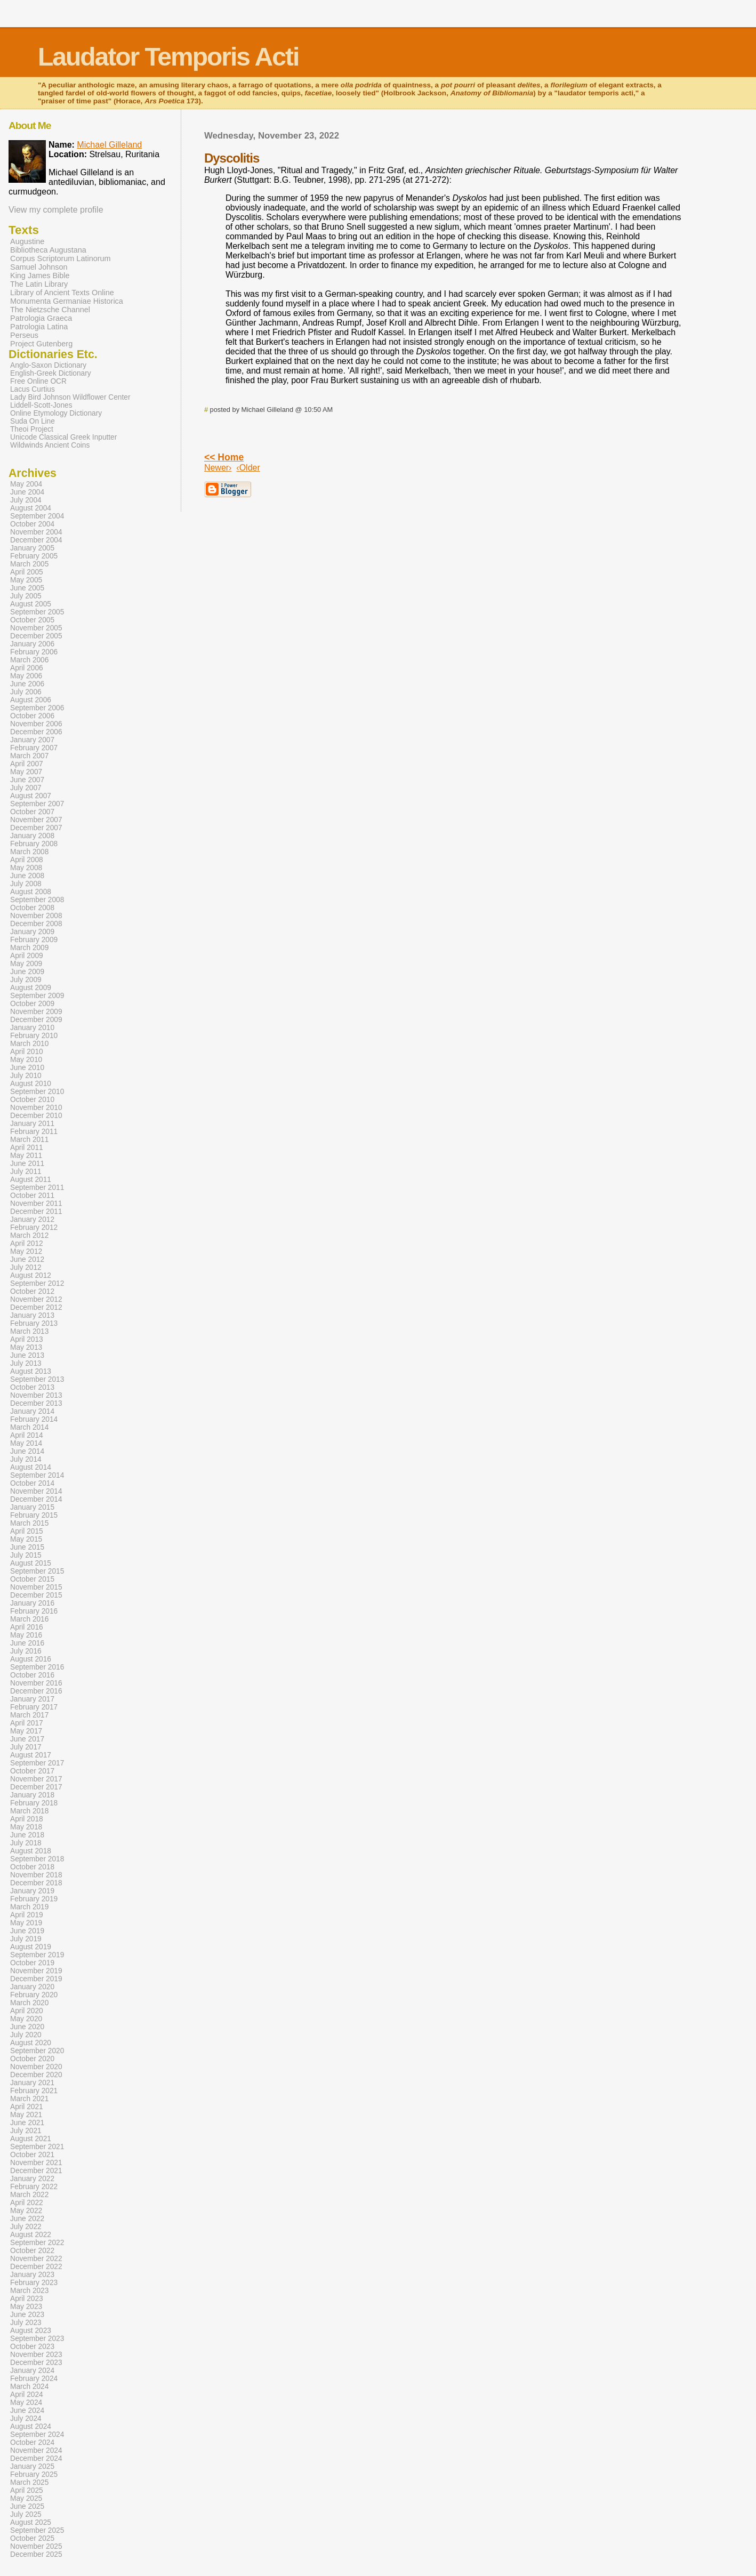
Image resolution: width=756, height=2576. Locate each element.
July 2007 (26, 788)
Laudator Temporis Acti (168, 57)
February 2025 (34, 2474)
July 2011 (26, 1172)
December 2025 (36, 2554)
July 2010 (26, 1076)
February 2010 (34, 1036)
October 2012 (32, 1291)
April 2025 (26, 2490)
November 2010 (36, 1108)
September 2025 (37, 2530)
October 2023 (32, 2347)
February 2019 (34, 1899)
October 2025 (32, 2538)
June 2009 (27, 972)
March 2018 (29, 1811)
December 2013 (36, 1403)
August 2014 (30, 1467)
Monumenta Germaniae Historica (66, 301)
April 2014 (26, 1435)
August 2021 (30, 2139)
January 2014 (32, 1411)
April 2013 (26, 1339)
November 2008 (36, 916)
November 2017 (36, 1779)
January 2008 (32, 836)
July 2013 (26, 1363)
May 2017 (26, 1731)
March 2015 (29, 1523)
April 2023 (26, 2299)
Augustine (27, 241)
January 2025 (32, 2466)
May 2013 (26, 1347)
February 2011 (34, 1132)
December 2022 (36, 2267)
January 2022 (32, 2179)
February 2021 (34, 2091)
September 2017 (37, 1763)
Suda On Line (32, 421)
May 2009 (26, 964)
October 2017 (32, 1771)
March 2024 (29, 2387)
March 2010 (29, 1044)
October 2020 (32, 2059)
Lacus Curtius (32, 389)
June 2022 (27, 2219)
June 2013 (27, 1355)
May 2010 (26, 1060)
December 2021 (36, 2171)
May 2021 (26, 2115)
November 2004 (36, 532)
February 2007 (34, 748)
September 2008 (37, 900)
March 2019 (29, 1907)
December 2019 (36, 1979)
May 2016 (26, 1635)
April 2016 (26, 1627)
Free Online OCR (38, 381)
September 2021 (37, 2147)
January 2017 (32, 1699)
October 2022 (32, 2251)
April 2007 (26, 764)
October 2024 (32, 2443)
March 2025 (29, 2482)
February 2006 (34, 652)
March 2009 (29, 948)
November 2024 (36, 2451)
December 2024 (36, 2458)
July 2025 (26, 2514)
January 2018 (32, 1795)
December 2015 (36, 1595)
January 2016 (32, 1603)
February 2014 (34, 1419)
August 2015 (30, 1563)
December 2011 (36, 1212)
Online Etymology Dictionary (56, 413)
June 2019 (27, 1931)
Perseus (24, 335)
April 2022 (26, 2203)
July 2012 (26, 1267)
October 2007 (32, 812)
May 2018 (26, 1827)
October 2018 (32, 1867)
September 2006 (37, 708)
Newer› (218, 467)
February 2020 (34, 1995)
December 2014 (36, 1499)
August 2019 (30, 1947)
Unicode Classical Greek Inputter (63, 437)
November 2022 (36, 2259)
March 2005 (29, 564)
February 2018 (34, 1803)
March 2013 (29, 1331)
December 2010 (36, 1116)
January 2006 (32, 644)
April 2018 (26, 1819)
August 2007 (30, 796)
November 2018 (36, 1875)
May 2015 (26, 1539)
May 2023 (26, 2307)
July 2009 (26, 980)
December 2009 (36, 1020)
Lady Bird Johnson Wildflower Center (70, 397)
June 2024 (27, 2411)
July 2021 (26, 2131)
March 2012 (29, 1236)
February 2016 (34, 1611)
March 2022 (29, 2195)
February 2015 (34, 1515)
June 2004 (27, 492)
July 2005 (26, 596)
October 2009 (32, 1004)
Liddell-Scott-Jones (41, 405)
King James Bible (40, 275)
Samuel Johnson (39, 267)
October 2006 (32, 716)
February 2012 (34, 1228)
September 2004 (37, 516)
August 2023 (30, 2331)
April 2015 (26, 1531)
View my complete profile (56, 209)
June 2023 (27, 2315)
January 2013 (32, 1315)
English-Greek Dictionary (50, 373)
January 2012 (32, 1220)
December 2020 (36, 2075)
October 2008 (32, 908)
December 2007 (36, 828)
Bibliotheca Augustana (48, 250)
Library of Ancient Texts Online (62, 292)
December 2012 (36, 1307)
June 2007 (27, 780)
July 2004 (26, 500)
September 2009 (37, 996)
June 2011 (27, 1164)
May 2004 (26, 484)
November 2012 (36, 1299)
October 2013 (32, 1387)
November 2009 (36, 1012)
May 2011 (26, 1156)
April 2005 (26, 572)
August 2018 (30, 1851)
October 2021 (32, 2155)
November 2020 (36, 2067)
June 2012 (27, 1259)
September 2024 (37, 2435)
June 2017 (27, 1739)
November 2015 (36, 1587)
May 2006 (26, 676)
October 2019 (32, 1963)
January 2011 (32, 1124)
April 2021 (26, 2107)
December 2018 (36, 1883)
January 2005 (32, 548)
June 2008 (27, 876)
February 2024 (34, 2379)
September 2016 (37, 1667)
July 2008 (26, 884)
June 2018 (27, 1835)
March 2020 (29, 2003)
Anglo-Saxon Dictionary (48, 365)
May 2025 (26, 2498)
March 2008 (29, 852)
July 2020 (26, 2035)
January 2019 (32, 1891)
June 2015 (27, 1547)
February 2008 (34, 844)
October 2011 (32, 1196)
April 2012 (26, 1244)
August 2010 (30, 1084)
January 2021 (32, 2083)
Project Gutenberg (41, 343)
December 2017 (36, 1787)
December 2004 (36, 540)
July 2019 (26, 1939)
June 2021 (27, 2123)
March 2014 (29, 1427)
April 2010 (26, 1052)
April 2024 (26, 2395)
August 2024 (30, 2427)
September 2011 (37, 1188)
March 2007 (29, 756)
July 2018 (26, 1843)
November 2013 (36, 1395)
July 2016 (26, 1651)
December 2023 (36, 2363)
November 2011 (36, 1204)
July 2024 (26, 2419)
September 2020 (37, 2051)
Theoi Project (31, 429)
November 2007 (36, 820)
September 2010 (37, 1092)
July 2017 (26, 1747)
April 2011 (26, 1148)
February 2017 (34, 1707)
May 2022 (26, 2211)
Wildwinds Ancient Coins (50, 445)
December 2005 (36, 636)
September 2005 (37, 612)
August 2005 (30, 604)
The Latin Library (39, 284)
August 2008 (30, 892)
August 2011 (30, 1180)
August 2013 (30, 1371)
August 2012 (30, 1275)
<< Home (224, 457)
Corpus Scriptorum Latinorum (60, 258)
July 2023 (26, 2323)
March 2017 (29, 1715)
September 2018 (37, 1859)
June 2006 (27, 684)
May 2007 (26, 772)
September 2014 (37, 1475)
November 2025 (36, 2546)
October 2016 (32, 1675)
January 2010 (32, 1028)
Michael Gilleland (109, 144)
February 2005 (34, 556)
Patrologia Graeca (41, 318)
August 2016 (30, 1659)
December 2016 (36, 1691)
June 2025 (27, 2506)
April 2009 (26, 956)
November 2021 (36, 2163)
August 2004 (30, 508)
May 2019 (26, 1923)
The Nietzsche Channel (50, 309)
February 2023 (34, 2283)
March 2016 (29, 1619)
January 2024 (32, 2371)
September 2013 (37, 1379)
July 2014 (26, 1459)
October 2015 (32, 1579)
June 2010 (27, 1068)
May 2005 (26, 580)
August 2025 (30, 2522)
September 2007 (37, 804)
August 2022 (30, 2235)
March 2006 (29, 660)
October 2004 (32, 524)
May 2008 (26, 868)
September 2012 (37, 1283)
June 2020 (27, 2027)
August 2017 (30, 1755)
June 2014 (27, 1451)
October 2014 (32, 1483)
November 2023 (36, 2355)
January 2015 (32, 1507)
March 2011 (29, 1140)
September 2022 (37, 2243)
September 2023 (37, 2339)
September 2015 (37, 1571)
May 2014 (26, 1443)
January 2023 (32, 2275)
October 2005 (32, 620)
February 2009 (34, 940)
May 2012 (26, 1251)
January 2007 (32, 740)
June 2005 (27, 588)
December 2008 (36, 924)
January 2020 (32, 1987)
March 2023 (29, 2291)
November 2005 (36, 628)
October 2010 (32, 1100)
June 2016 (27, 1643)
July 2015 (26, 1555)
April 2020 (26, 2011)
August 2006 (30, 700)
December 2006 (36, 732)
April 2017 (26, 1723)
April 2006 (26, 668)
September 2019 (37, 1955)
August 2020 (30, 2043)
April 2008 (26, 860)
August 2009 (30, 988)
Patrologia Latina (39, 326)
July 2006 (26, 692)
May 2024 (26, 2403)
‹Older (248, 467)
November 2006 (36, 724)
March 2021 (29, 2099)
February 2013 (34, 1323)
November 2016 (36, 1683)
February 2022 (34, 2187)
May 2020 (26, 2019)
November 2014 (36, 1491)
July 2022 (26, 2227)
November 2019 (36, 1971)
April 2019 (26, 1915)
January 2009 (32, 932)
